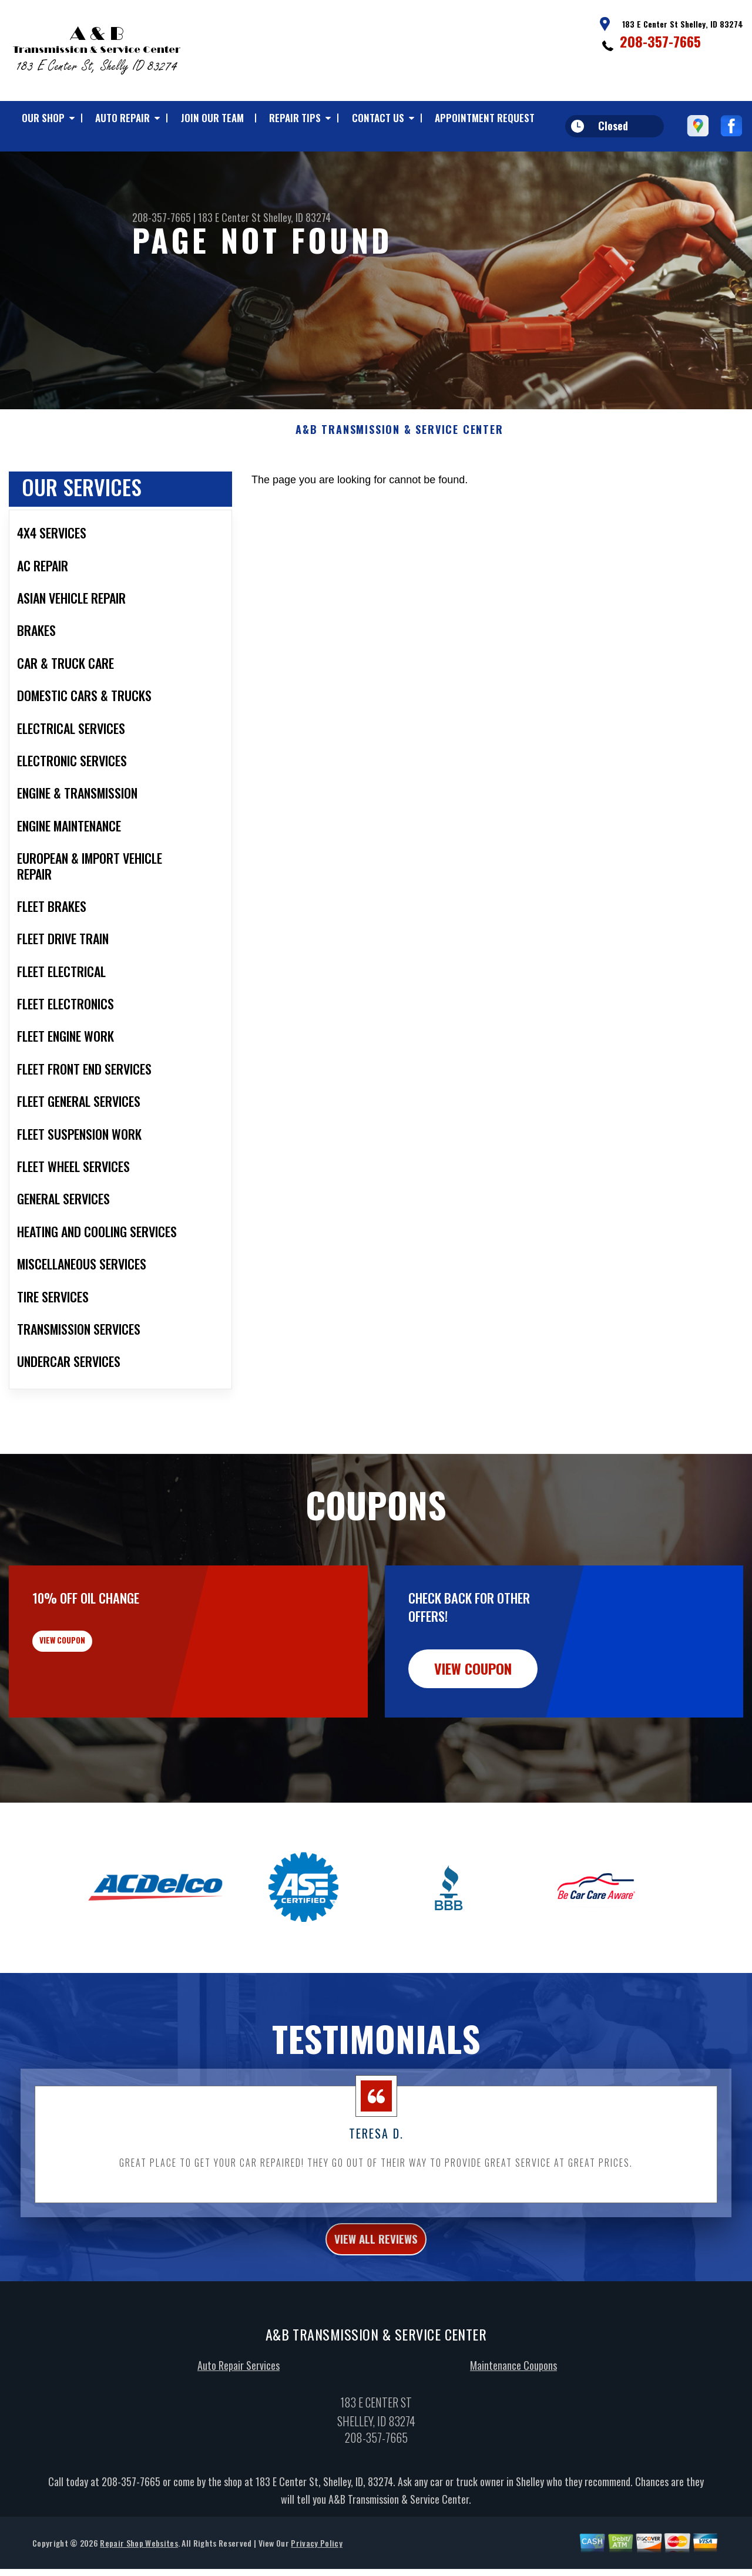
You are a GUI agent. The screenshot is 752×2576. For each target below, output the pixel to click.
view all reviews (376, 2299)
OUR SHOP (43, 117)
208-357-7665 (660, 41)
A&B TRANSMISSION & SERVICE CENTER (399, 487)
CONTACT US (378, 117)
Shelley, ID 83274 (297, 217)
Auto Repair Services (238, 2429)
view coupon (97, 1707)
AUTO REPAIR (122, 117)
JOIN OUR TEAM (212, 117)
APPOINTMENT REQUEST (485, 117)
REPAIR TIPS (295, 117)
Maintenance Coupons (513, 2429)
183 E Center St (229, 217)
